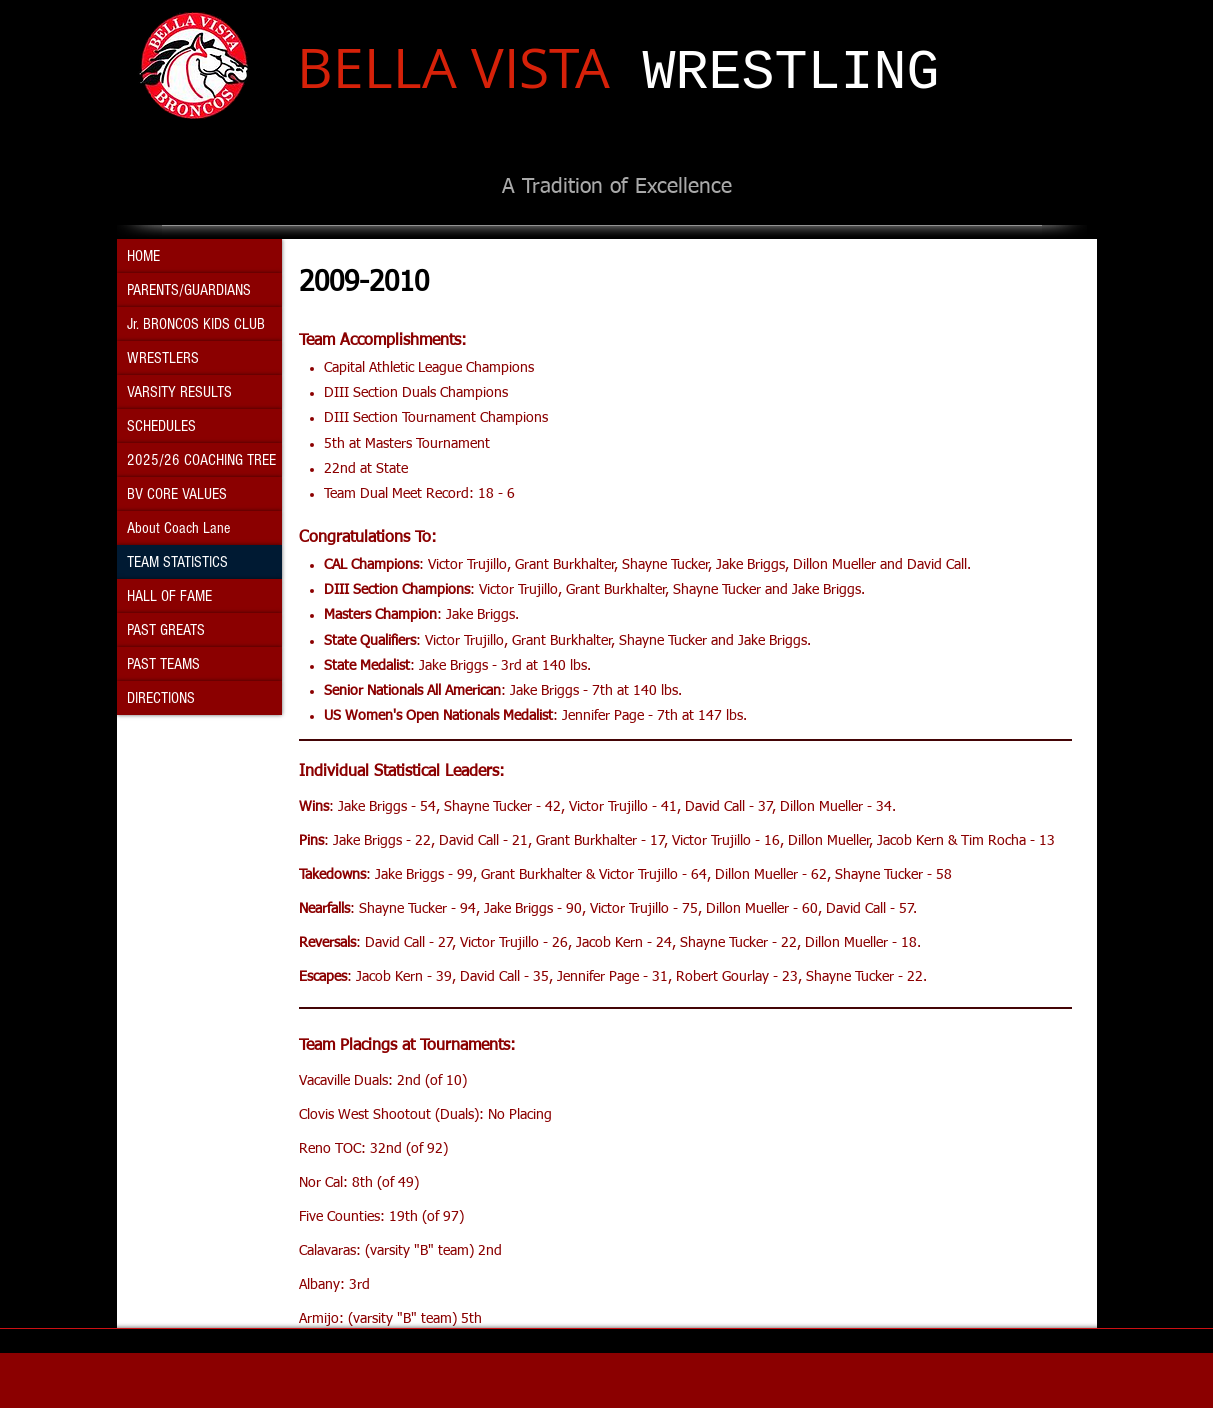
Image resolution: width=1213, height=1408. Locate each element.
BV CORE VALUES (177, 494)
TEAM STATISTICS (177, 562)
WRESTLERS (163, 358)
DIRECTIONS (161, 698)
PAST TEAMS (163, 664)
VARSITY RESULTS (179, 392)
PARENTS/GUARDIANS (189, 290)
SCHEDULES (161, 426)
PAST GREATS (166, 630)
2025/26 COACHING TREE (201, 460)
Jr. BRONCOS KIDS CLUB (196, 324)
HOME (143, 256)
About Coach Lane (178, 528)
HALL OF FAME (169, 596)
